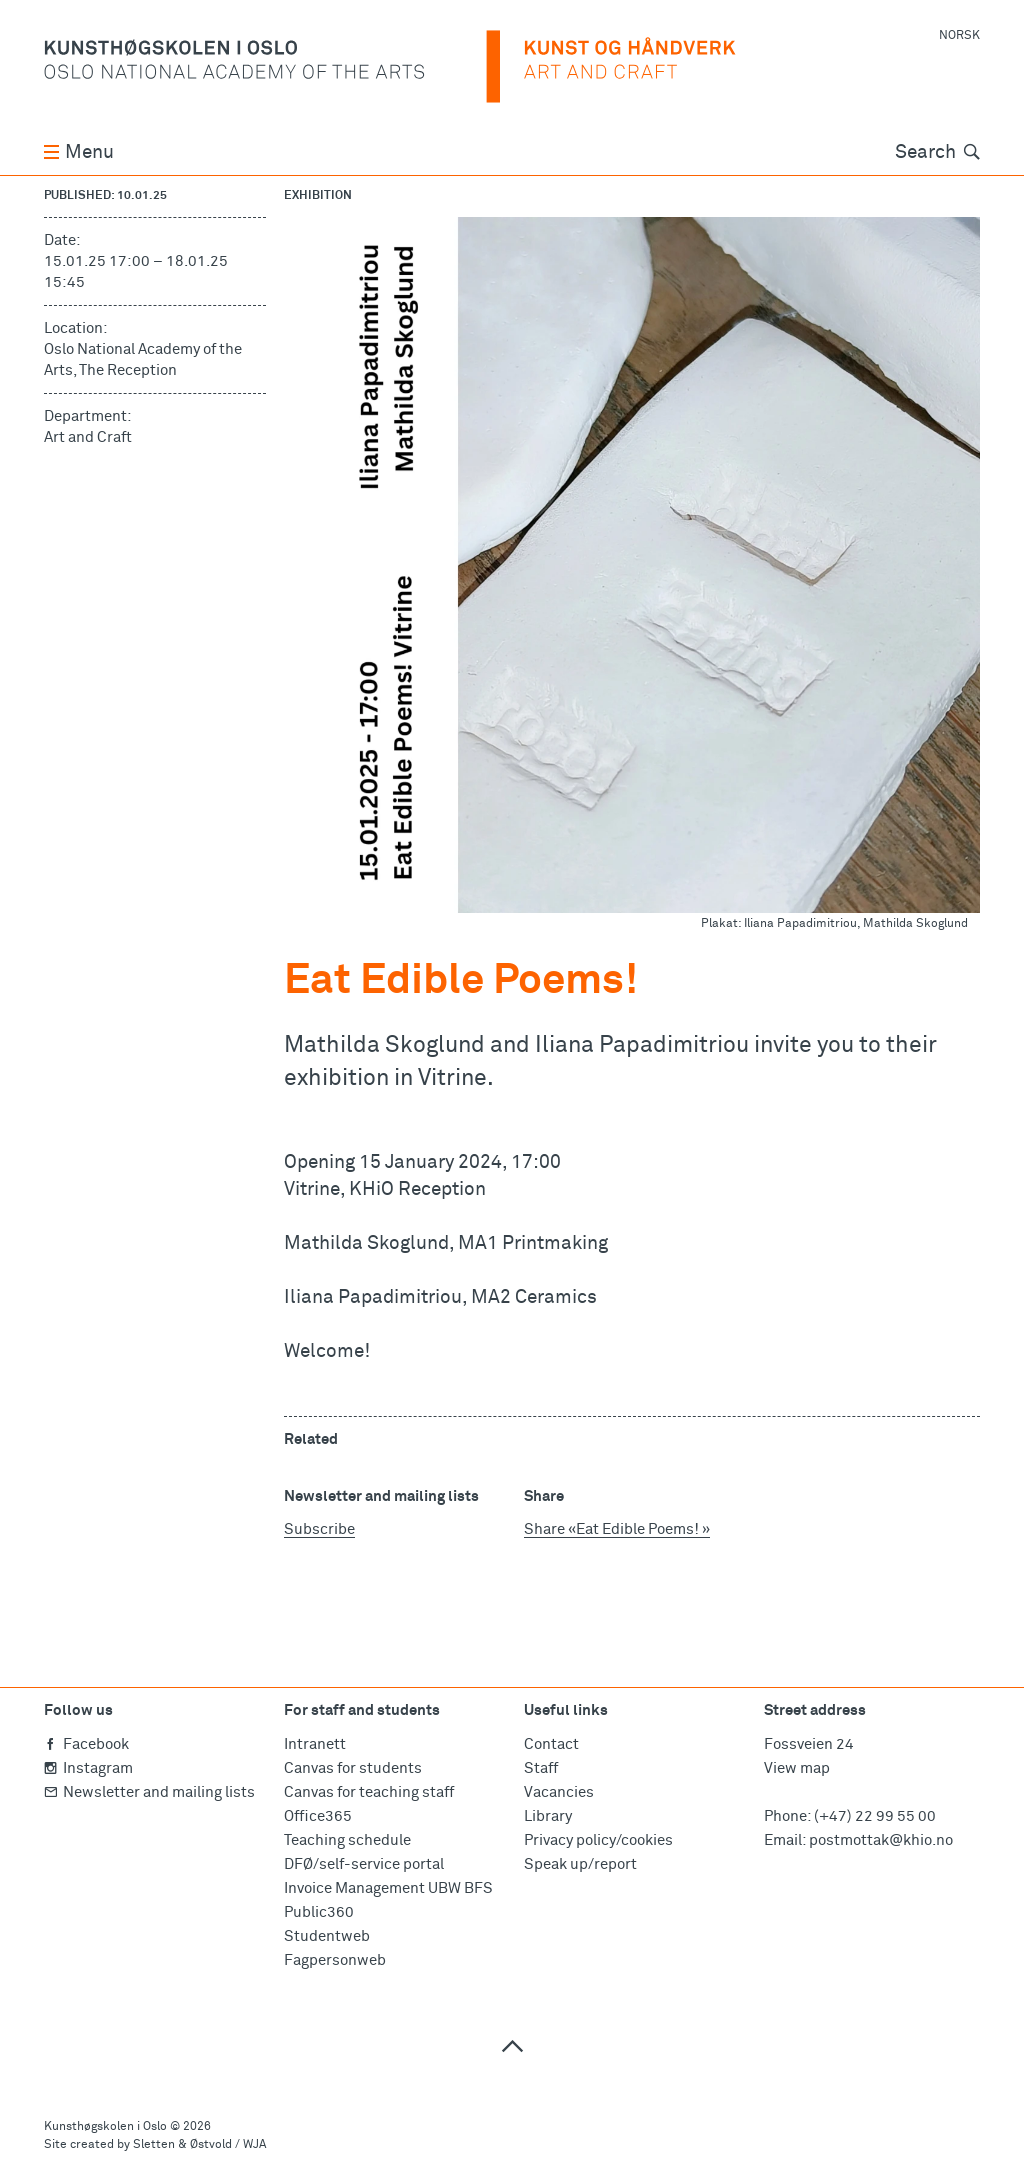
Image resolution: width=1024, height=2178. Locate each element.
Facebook (86, 1744)
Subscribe (319, 1529)
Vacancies (559, 1792)
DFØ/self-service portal (364, 1864)
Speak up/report (580, 1864)
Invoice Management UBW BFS (388, 1888)
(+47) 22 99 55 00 (875, 1816)
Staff (541, 1768)
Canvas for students (353, 1768)
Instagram (88, 1768)
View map (797, 1768)
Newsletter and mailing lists (149, 1792)
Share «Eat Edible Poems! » (617, 1529)
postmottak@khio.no (881, 1840)
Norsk (959, 36)
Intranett (315, 1744)
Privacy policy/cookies (598, 1840)
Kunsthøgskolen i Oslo (105, 2127)
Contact (551, 1744)
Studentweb (327, 1936)
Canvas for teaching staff (369, 1792)
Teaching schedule (347, 1840)
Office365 (318, 1816)
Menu (79, 152)
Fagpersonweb (335, 1960)
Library (548, 1816)
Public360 (319, 1912)
